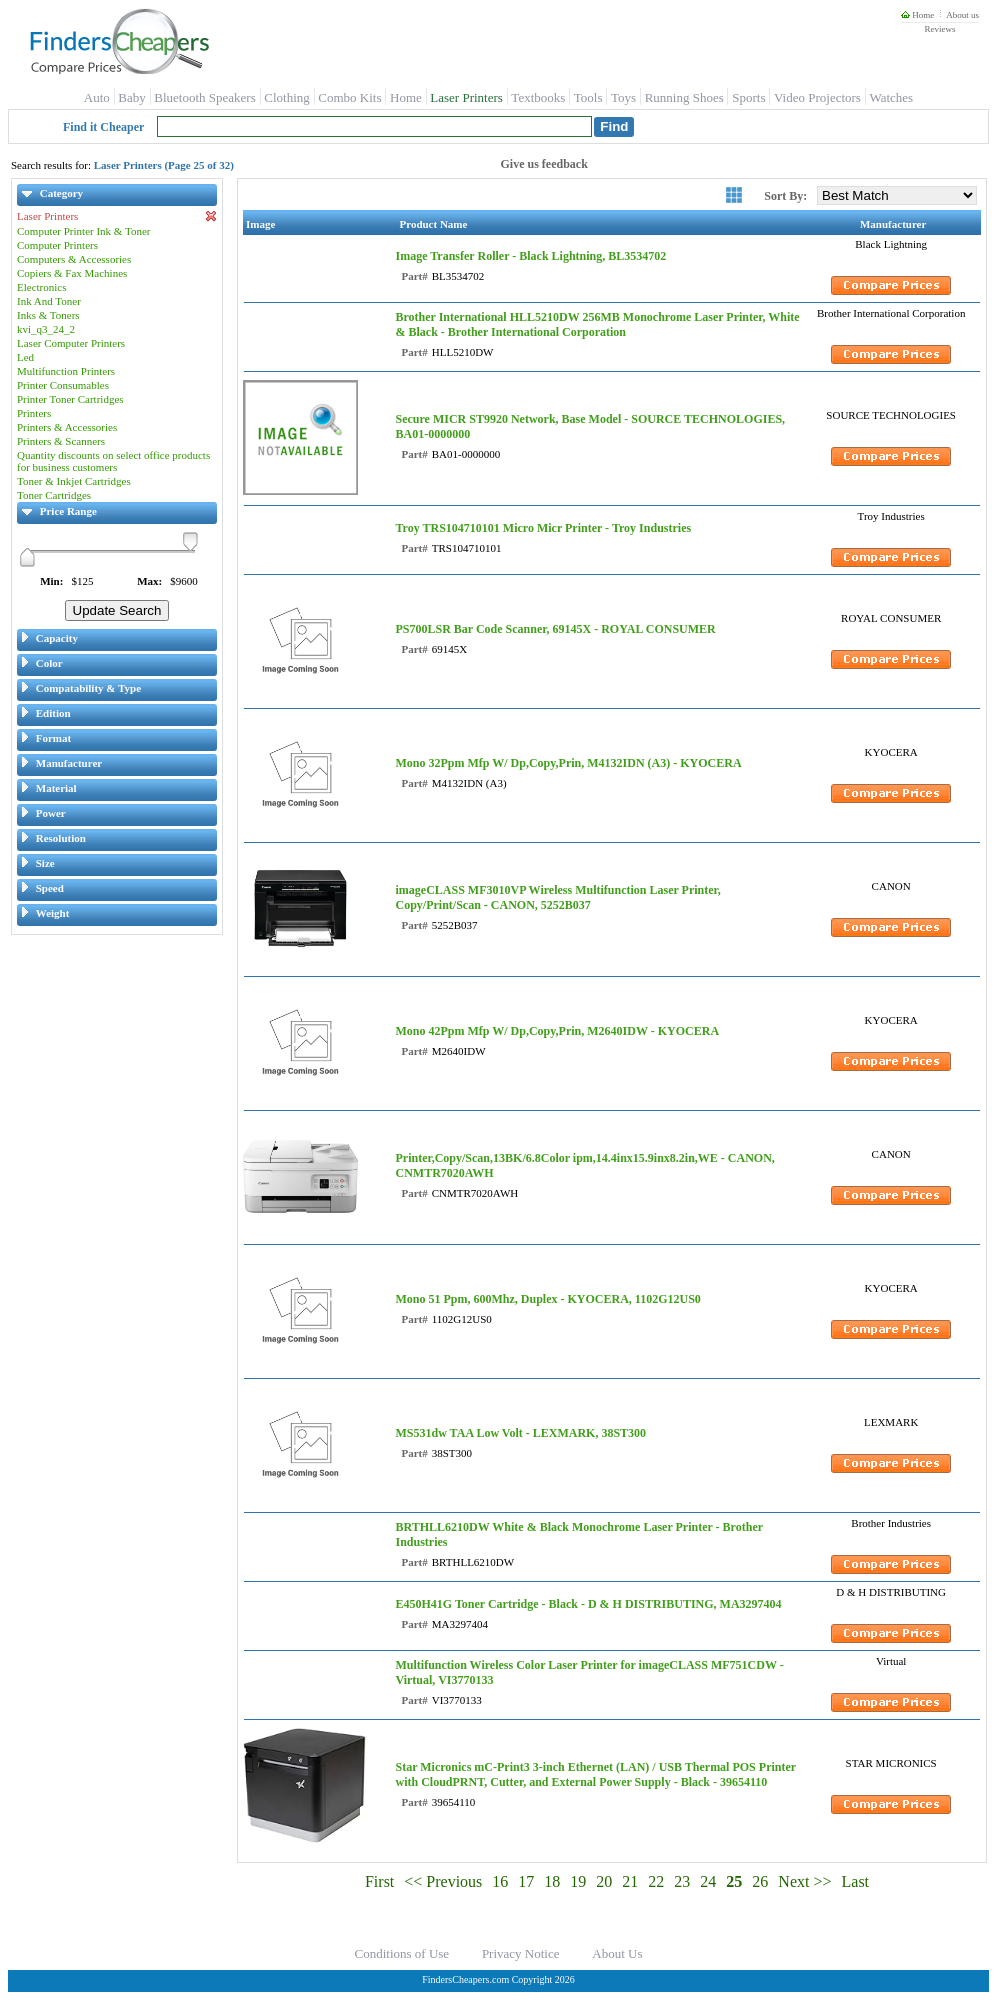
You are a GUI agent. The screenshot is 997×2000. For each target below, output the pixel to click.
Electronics (41, 287)
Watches (891, 97)
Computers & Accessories (74, 259)
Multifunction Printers (66, 371)
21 (630, 1881)
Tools (588, 97)
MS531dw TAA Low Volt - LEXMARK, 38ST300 (520, 1433)
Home (917, 15)
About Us (617, 1953)
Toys (623, 97)
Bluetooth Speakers (204, 97)
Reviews (939, 29)
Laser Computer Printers (71, 343)
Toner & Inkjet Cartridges (74, 481)
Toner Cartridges (54, 495)
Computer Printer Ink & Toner (83, 231)
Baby (131, 97)
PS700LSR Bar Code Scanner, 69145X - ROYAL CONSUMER (555, 629)
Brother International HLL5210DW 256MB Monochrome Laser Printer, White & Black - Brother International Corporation (597, 324)
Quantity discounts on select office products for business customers (113, 461)
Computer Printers (57, 245)
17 (526, 1881)
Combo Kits (349, 97)
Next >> (804, 1881)
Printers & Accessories (67, 427)
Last (856, 1881)
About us (962, 15)
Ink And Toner (49, 301)
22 (656, 1881)
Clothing (287, 97)
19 (578, 1881)
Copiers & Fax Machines (72, 273)
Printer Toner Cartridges (70, 399)
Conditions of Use (402, 1953)
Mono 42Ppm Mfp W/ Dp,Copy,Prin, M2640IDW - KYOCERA (557, 1031)
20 (604, 1881)
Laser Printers (466, 97)
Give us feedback (544, 164)
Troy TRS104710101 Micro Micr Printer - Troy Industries (543, 528)
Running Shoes (684, 97)
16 (500, 1881)
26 (760, 1881)
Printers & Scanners (61, 441)
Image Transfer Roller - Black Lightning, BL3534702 (530, 256)
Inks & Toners (48, 315)
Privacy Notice (521, 1953)
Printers (34, 413)
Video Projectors (817, 97)
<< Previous (443, 1881)
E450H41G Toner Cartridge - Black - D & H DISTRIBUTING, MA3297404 (588, 1604)
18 (552, 1881)
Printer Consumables (63, 385)
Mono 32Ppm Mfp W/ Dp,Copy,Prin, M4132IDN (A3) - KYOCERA (568, 763)
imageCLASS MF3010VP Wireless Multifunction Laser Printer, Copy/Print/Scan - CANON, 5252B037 (557, 897)
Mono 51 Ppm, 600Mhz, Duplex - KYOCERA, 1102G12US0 (547, 1299)
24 (708, 1881)
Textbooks (538, 97)
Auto (97, 97)
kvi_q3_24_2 (46, 329)
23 (682, 1881)
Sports (748, 97)
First (379, 1881)
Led (25, 357)
